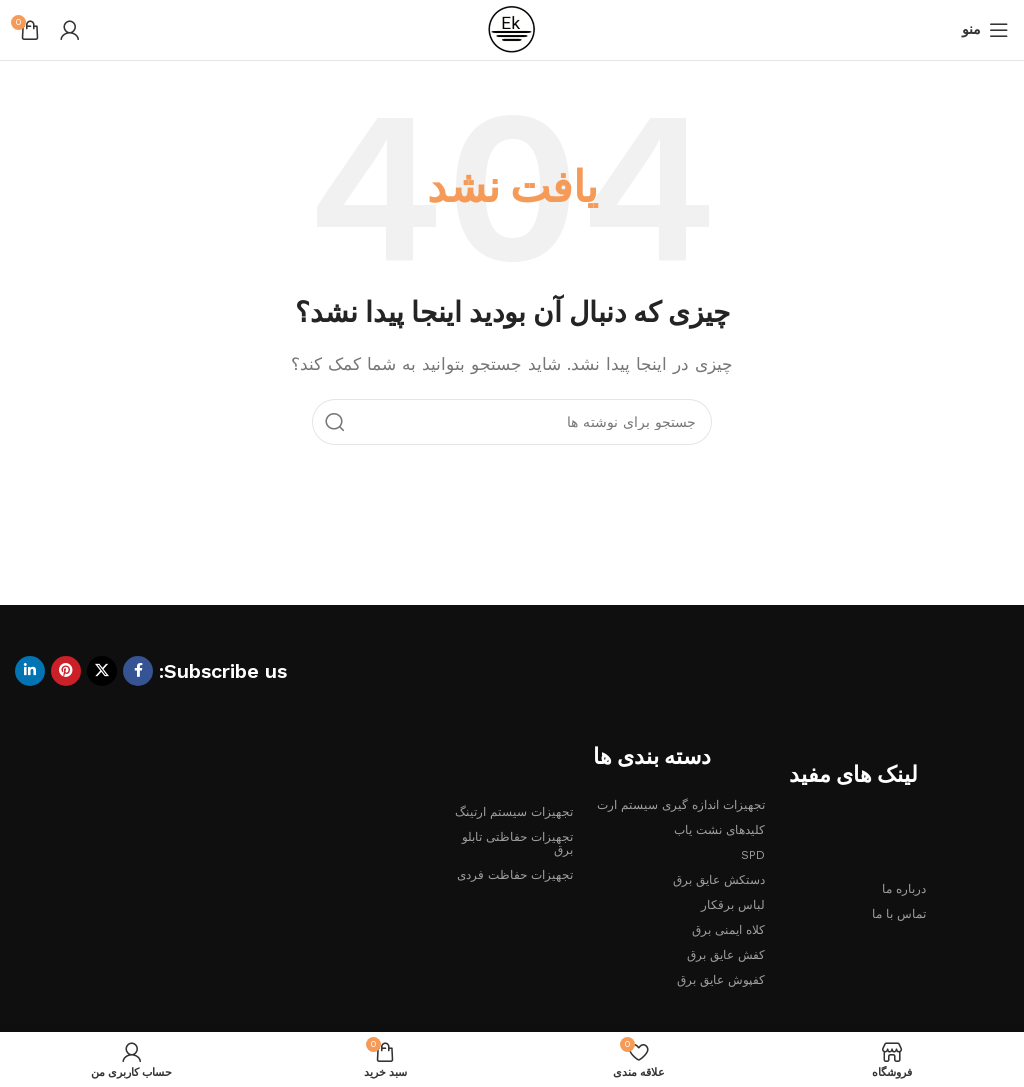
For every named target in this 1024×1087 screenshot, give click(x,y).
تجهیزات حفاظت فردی (515, 875)
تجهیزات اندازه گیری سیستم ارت (681, 805)
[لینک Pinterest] (66, 671)
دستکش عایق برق (719, 880)
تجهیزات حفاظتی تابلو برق (517, 843)
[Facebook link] (138, 671)
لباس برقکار (733, 905)
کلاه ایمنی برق (728, 930)
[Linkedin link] (30, 671)
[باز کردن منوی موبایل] (985, 30)
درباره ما (904, 889)
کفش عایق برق (726, 955)
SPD (753, 855)
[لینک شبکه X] (102, 671)
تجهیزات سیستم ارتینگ (514, 812)
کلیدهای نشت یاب (719, 830)
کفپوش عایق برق (721, 980)
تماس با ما (899, 914)
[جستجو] (512, 422)
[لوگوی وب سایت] (512, 29)
